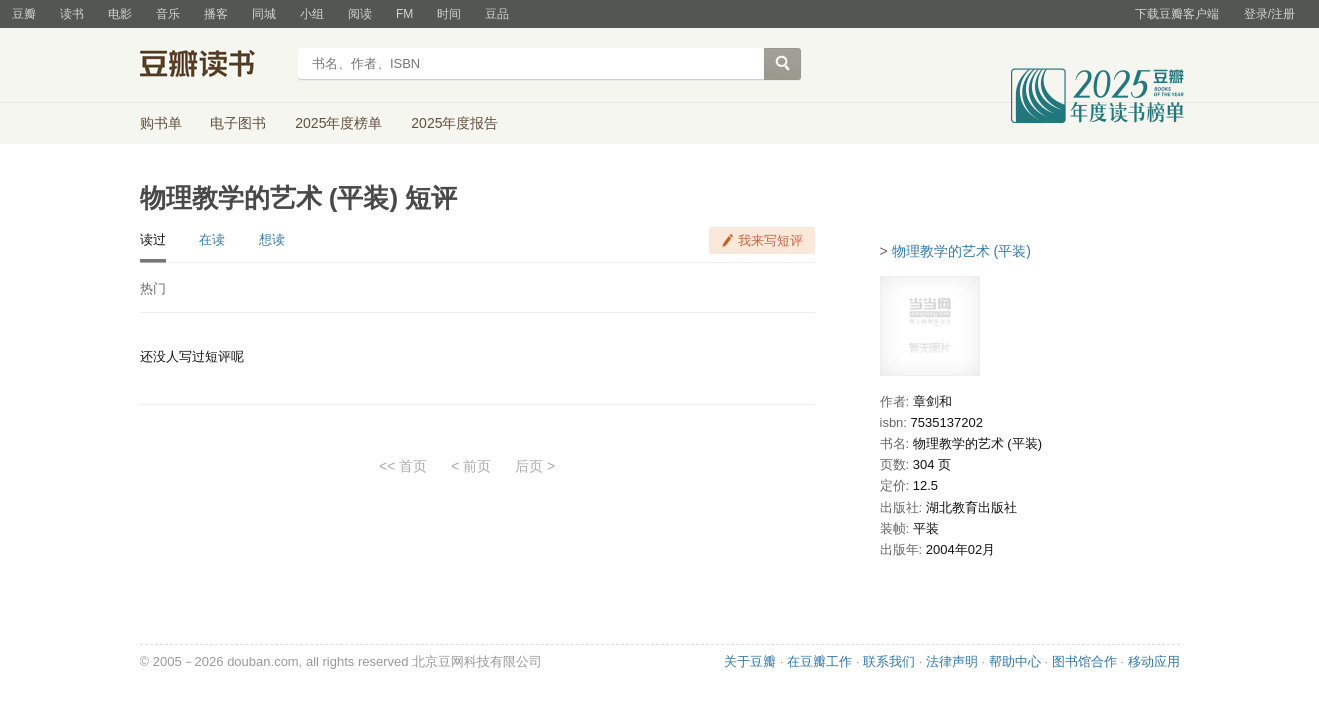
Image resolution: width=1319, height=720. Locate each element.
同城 (264, 14)
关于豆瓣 (750, 661)
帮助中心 (1015, 661)
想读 (272, 239)
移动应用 (1154, 661)
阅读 (360, 14)
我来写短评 (770, 240)
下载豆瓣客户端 (1177, 14)
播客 (216, 14)
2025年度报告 (454, 123)
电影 (120, 14)
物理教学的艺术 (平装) (961, 251)
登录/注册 (1269, 14)
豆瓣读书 (212, 66)
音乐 (168, 14)
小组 (312, 14)
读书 (72, 14)
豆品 (497, 14)
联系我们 (889, 661)
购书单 (161, 123)
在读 (212, 239)
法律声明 (952, 661)
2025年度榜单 (338, 123)
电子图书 (238, 123)
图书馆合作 (1084, 661)
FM (404, 14)
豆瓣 (24, 14)
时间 (449, 14)
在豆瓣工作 (819, 661)
